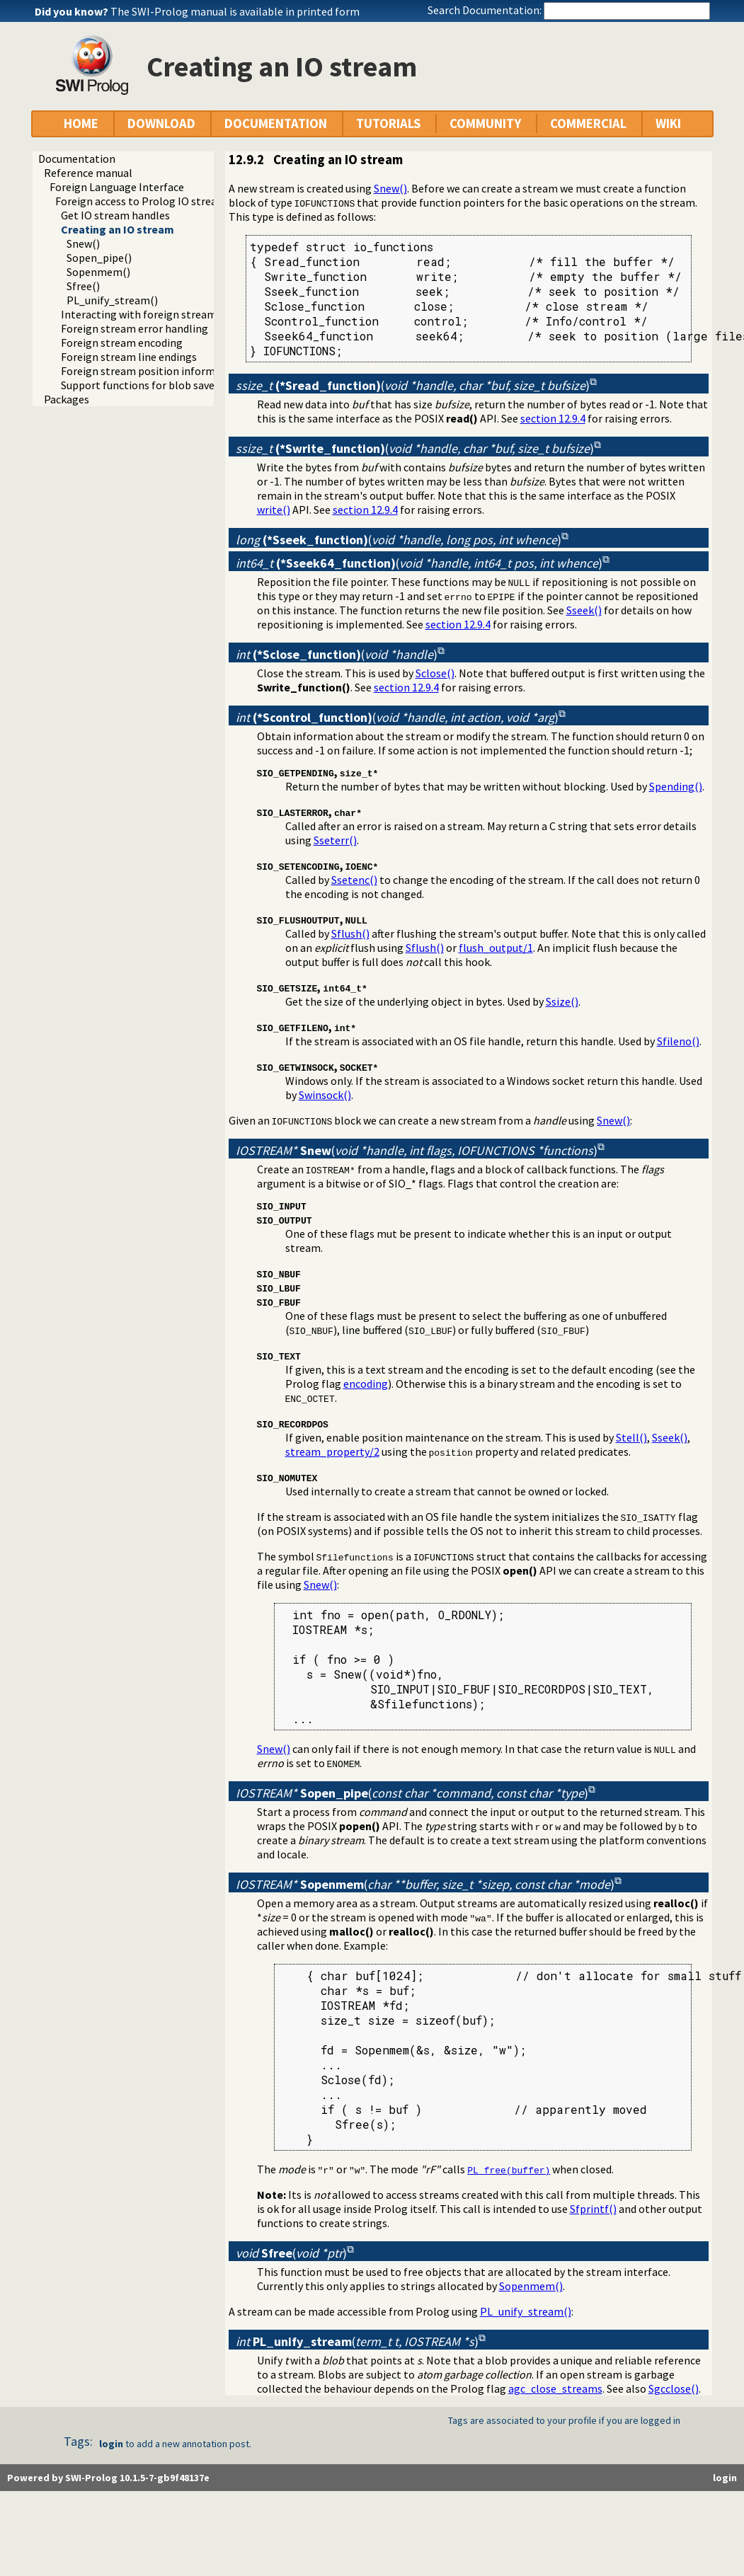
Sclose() (435, 673)
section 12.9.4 (552, 418)
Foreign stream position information (151, 371)
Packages (66, 399)
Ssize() (562, 1001)
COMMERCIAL (588, 123)
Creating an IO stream (117, 229)
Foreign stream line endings (129, 357)
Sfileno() (678, 1041)
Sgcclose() (673, 2388)
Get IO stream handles (115, 215)
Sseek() (584, 610)
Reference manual (88, 173)
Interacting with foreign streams (141, 314)
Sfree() (83, 286)
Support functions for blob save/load (150, 385)
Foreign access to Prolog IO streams (143, 201)
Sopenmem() (98, 272)
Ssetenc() (354, 880)
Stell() (631, 1437)
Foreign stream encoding (122, 342)
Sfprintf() (593, 2209)
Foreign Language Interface (117, 187)
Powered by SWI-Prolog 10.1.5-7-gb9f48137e (108, 2477)
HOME (81, 123)
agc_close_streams (555, 2388)
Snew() (83, 243)
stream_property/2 (332, 1451)
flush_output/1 (496, 948)
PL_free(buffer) (508, 2169)
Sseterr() (335, 840)
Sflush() (350, 933)
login (111, 2443)
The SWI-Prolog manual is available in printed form (235, 11)
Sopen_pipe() (99, 258)
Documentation (76, 158)
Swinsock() (325, 1095)
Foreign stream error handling (134, 328)
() (413, 385)
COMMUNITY (485, 123)
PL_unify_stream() (112, 300)
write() (273, 509)
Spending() (675, 786)
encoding (365, 1383)
